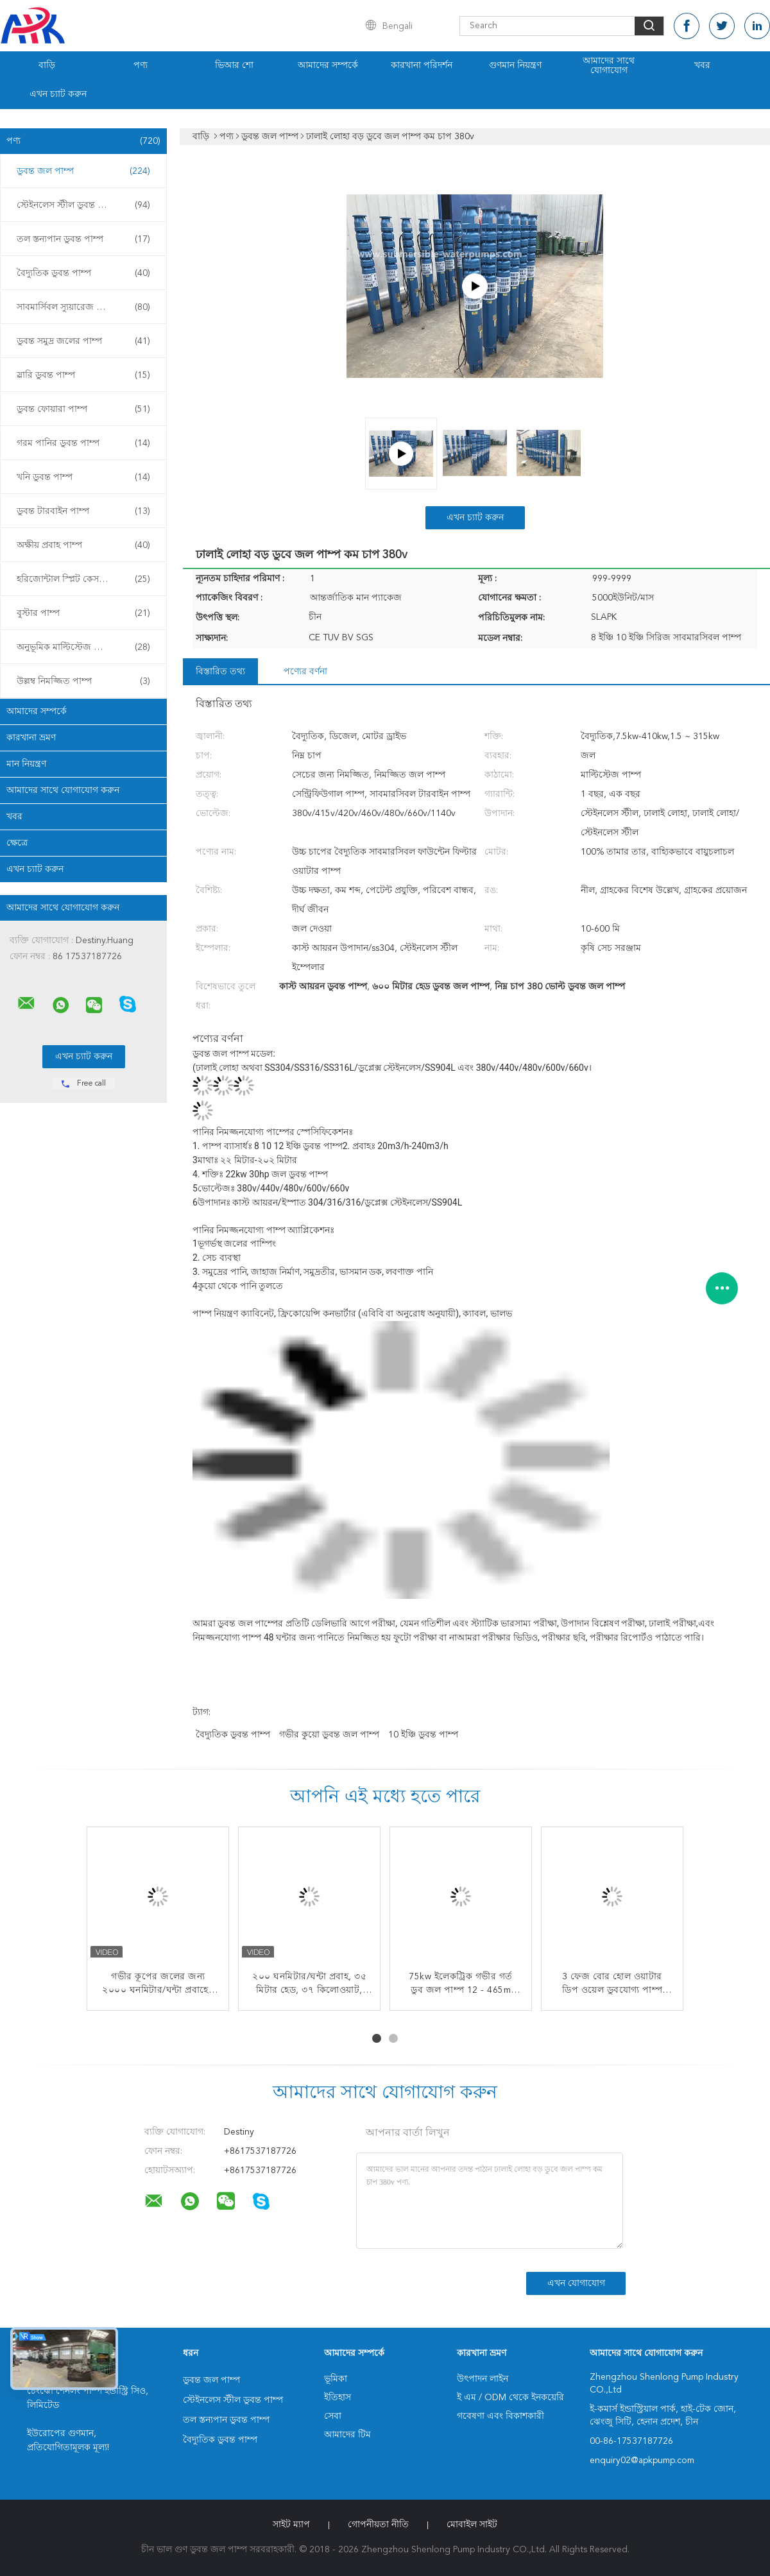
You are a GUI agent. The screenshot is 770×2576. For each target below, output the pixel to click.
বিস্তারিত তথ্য (220, 671)
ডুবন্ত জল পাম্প (83, 171)
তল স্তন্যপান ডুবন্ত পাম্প (83, 239)
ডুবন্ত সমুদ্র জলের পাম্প (83, 341)
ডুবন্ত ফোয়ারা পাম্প (83, 409)
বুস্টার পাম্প (83, 613)
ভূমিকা (335, 2379)
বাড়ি (46, 65)
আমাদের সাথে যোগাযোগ (609, 65)
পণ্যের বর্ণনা (305, 671)
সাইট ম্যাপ (291, 2524)
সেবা (332, 2416)
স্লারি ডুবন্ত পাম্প (83, 375)
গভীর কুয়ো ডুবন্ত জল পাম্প (329, 1734)
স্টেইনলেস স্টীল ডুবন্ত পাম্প (83, 205)
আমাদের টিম (347, 2434)
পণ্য (140, 65)
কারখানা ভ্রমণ (31, 737)
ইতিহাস (337, 2397)
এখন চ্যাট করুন (58, 94)
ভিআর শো (234, 65)
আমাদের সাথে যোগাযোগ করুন (62, 790)
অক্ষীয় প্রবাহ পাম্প (83, 545)
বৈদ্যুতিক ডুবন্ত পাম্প (83, 273)
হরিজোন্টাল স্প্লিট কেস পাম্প (83, 579)
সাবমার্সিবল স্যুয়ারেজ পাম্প (83, 307)
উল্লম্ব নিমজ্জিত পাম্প (83, 681)
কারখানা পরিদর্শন (421, 65)
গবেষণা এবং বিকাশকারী (500, 2416)
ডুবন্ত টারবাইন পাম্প (83, 511)
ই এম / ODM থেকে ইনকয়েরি (510, 2397)
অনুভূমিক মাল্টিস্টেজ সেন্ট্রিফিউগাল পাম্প (87, 647)
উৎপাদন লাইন (482, 2379)
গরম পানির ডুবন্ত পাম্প (83, 443)
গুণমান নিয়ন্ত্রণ (515, 65)
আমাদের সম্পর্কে (328, 65)
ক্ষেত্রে (17, 843)
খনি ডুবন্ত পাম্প (83, 477)
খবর (702, 65)
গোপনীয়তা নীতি (378, 2524)
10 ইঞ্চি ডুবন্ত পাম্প (423, 1734)
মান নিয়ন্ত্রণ (26, 764)
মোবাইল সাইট (472, 2524)
